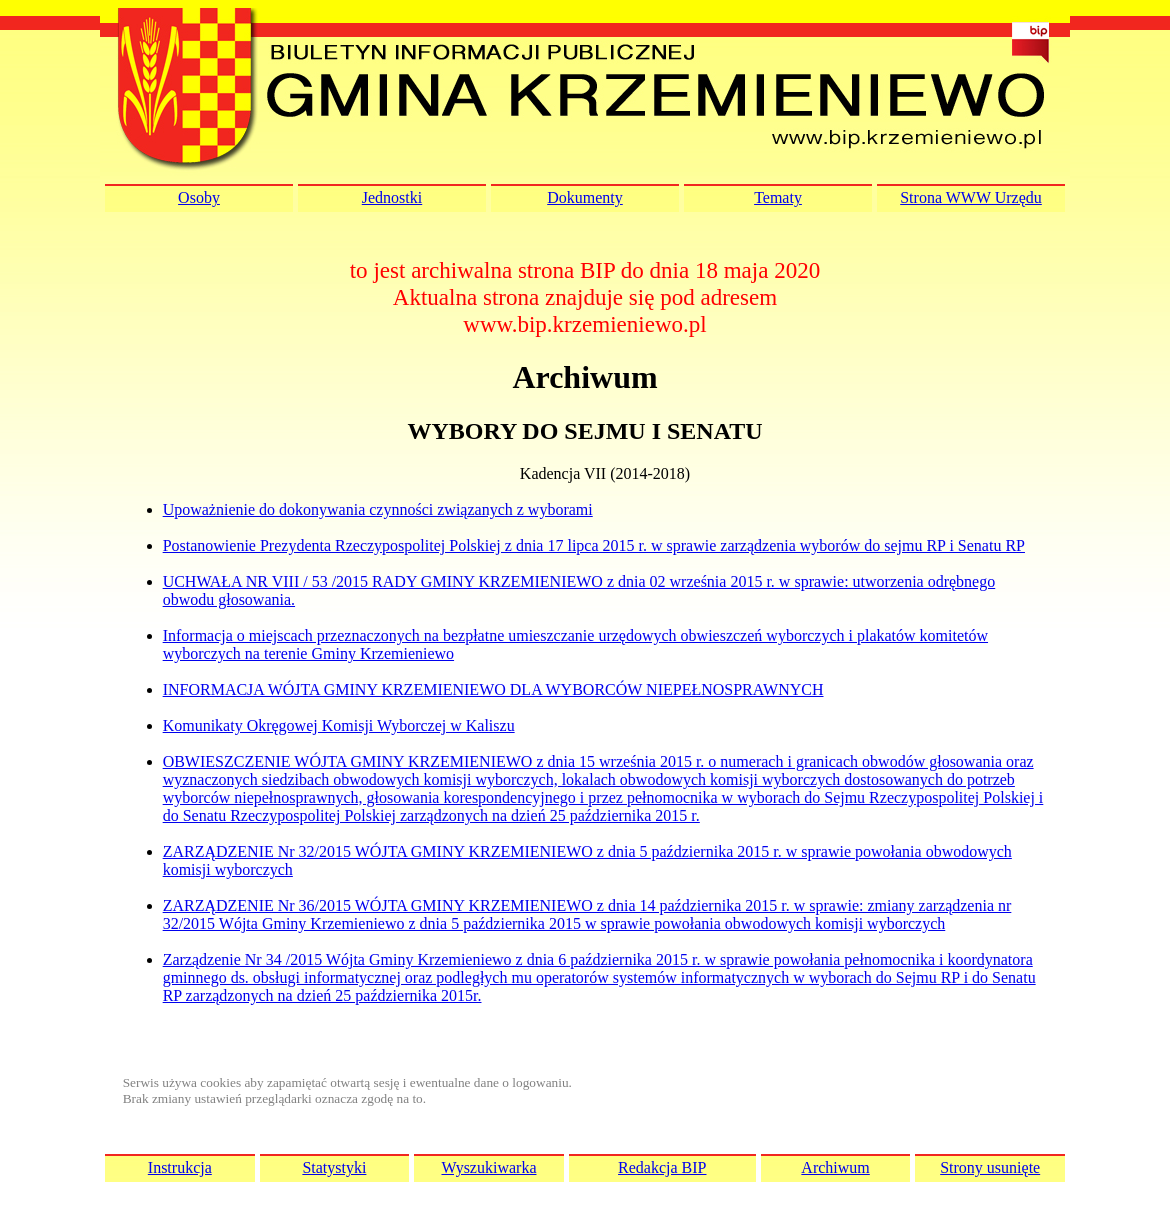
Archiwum (835, 1167)
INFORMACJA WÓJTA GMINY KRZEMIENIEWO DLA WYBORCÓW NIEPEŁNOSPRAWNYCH (493, 689)
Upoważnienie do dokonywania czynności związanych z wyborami (378, 509)
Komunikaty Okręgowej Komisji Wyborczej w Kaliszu (339, 725)
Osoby (199, 197)
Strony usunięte (990, 1167)
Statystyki (334, 1167)
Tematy (778, 197)
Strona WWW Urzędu (971, 197)
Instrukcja (180, 1167)
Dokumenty (585, 197)
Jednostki (392, 197)
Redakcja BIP (662, 1167)
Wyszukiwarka (488, 1167)
